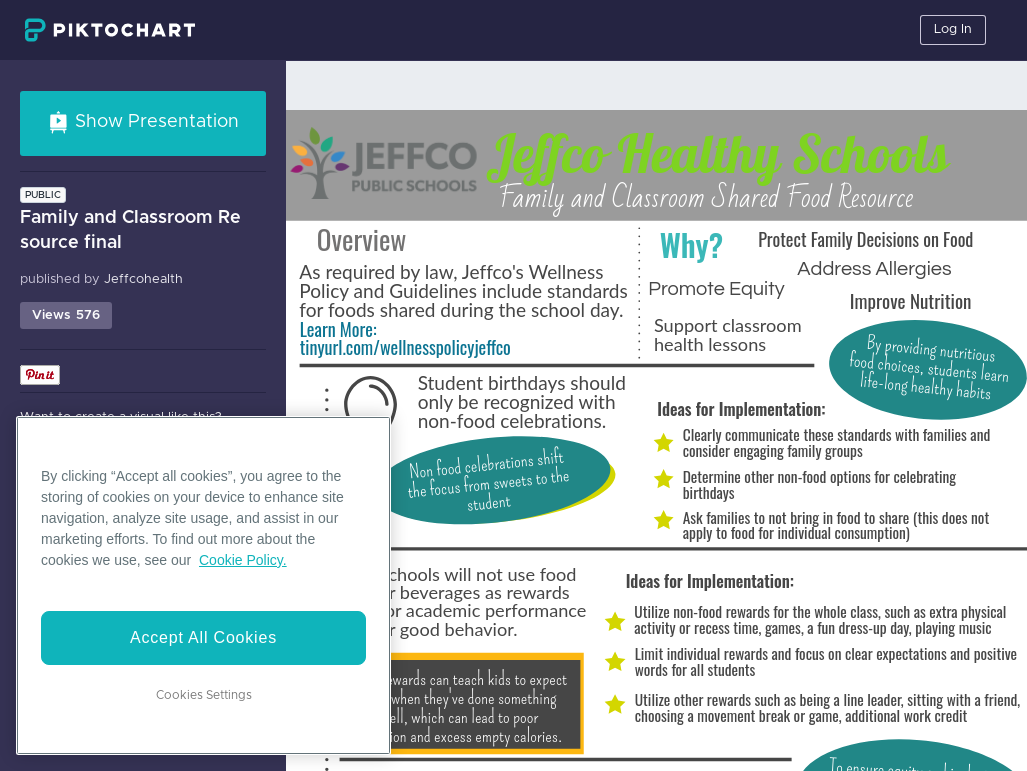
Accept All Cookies (203, 637)
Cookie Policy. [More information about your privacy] (243, 560)
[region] (203, 585)
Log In (953, 29)
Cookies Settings (204, 695)
